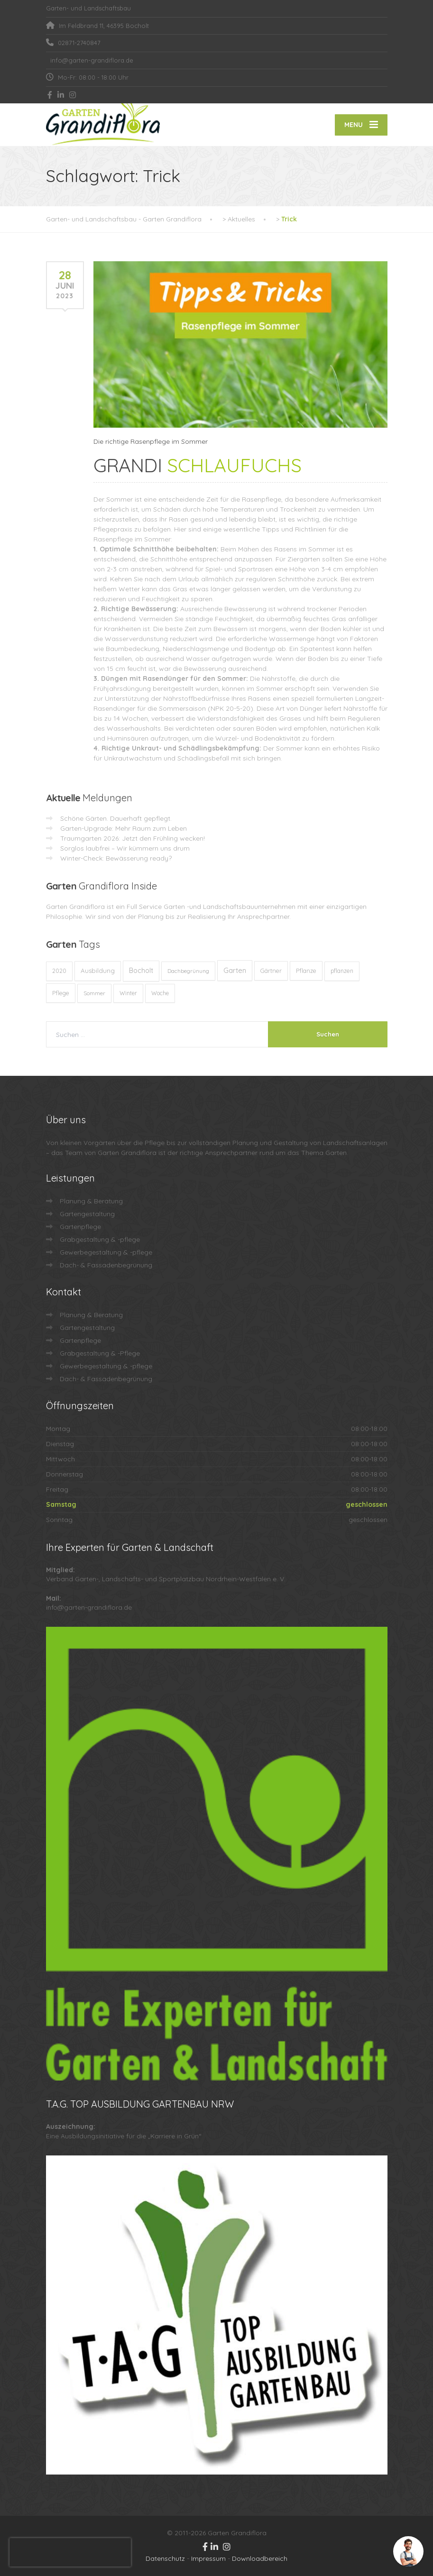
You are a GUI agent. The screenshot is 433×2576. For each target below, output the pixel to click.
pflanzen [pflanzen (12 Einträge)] (342, 970)
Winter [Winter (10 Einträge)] (128, 993)
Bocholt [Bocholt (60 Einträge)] (141, 970)
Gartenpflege (80, 1226)
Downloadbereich (259, 2558)
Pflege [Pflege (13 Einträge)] (60, 993)
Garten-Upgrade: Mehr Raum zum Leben (123, 828)
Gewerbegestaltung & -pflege (106, 1252)
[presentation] (70, 2552)
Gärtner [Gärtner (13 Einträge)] (271, 970)
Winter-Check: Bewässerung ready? (116, 858)
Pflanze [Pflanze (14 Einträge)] (306, 970)
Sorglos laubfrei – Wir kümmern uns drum (125, 848)
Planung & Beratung (91, 1201)
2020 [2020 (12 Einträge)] (59, 970)
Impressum (208, 2558)
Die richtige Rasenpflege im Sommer (150, 441)
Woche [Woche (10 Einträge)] (160, 993)
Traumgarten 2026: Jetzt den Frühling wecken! (132, 838)
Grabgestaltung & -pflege (100, 1239)
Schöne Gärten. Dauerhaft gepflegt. (116, 818)
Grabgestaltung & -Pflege (100, 1353)
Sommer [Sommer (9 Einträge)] (94, 993)
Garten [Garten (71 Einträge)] (234, 970)
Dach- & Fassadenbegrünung (106, 1265)
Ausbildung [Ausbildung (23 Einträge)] (98, 970)
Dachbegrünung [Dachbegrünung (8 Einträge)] (188, 970)
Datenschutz (165, 2558)
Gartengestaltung (87, 1214)
